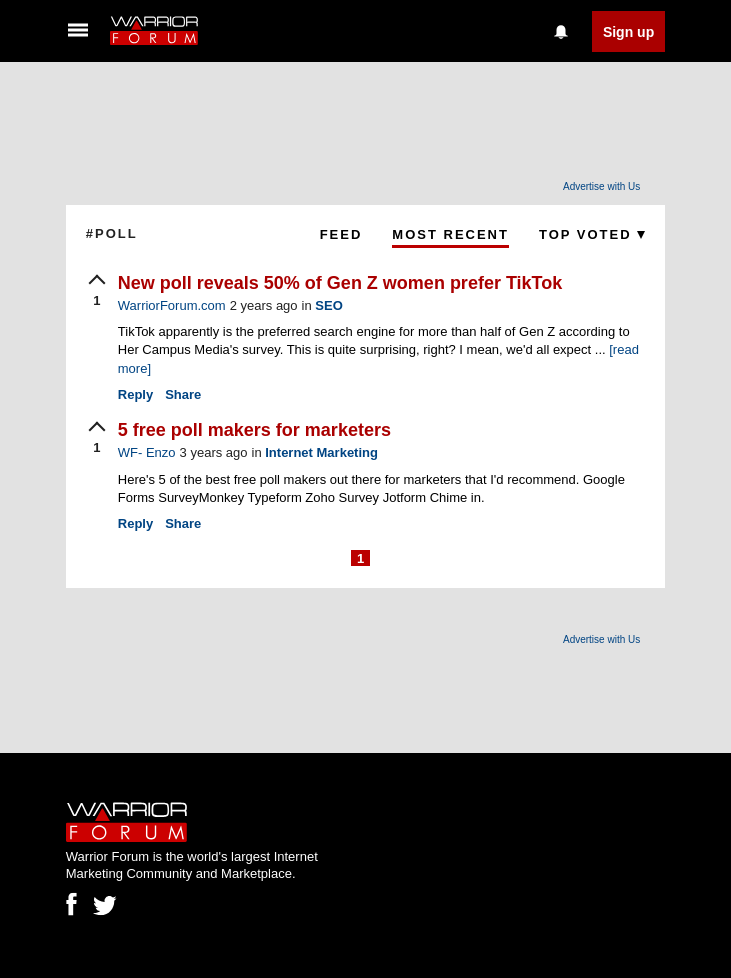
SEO (328, 305)
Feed (341, 234)
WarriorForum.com (172, 305)
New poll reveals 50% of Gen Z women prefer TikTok (340, 283)
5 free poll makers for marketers (254, 430)
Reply (135, 394)
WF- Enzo (147, 452)
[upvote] (97, 292)
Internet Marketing (321, 452)
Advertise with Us (601, 186)
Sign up (628, 32)
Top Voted (592, 234)
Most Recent (450, 234)
